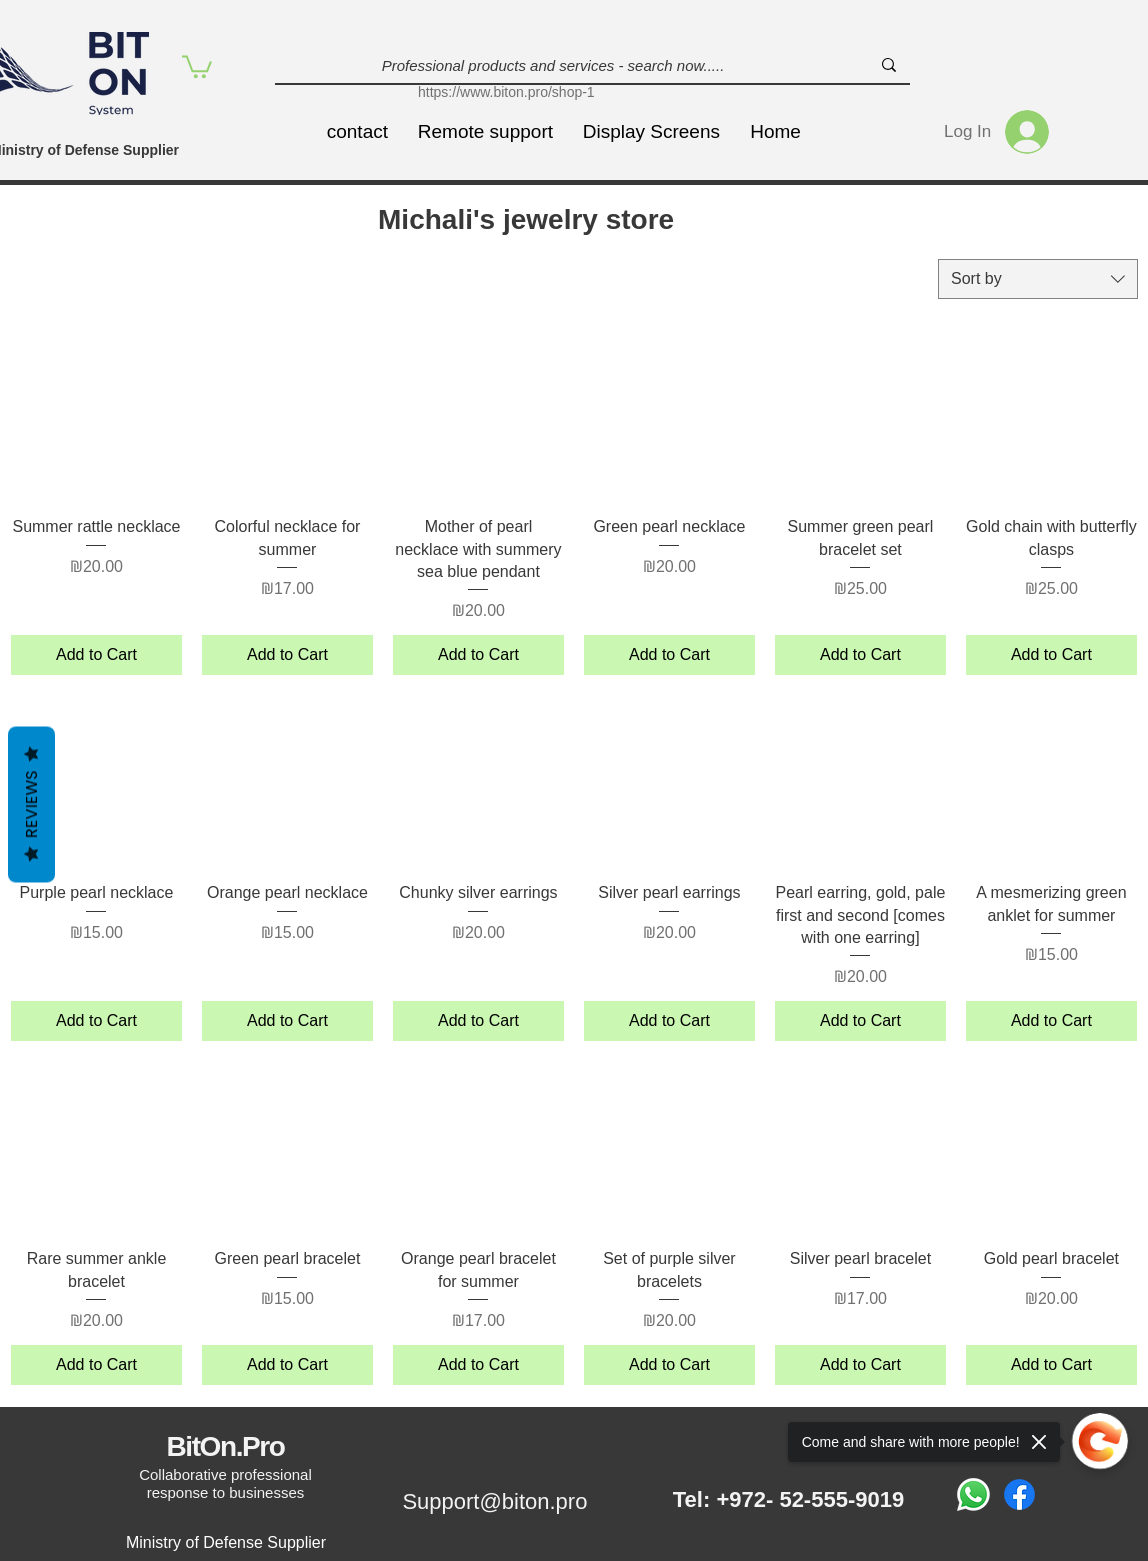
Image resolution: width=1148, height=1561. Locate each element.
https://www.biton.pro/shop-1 (506, 92)
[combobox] (1038, 279)
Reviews (31, 804)
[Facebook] (1019, 1494)
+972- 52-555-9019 (810, 1499)
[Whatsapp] (973, 1494)
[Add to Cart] (96, 655)
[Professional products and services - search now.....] (553, 65)
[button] (197, 65)
